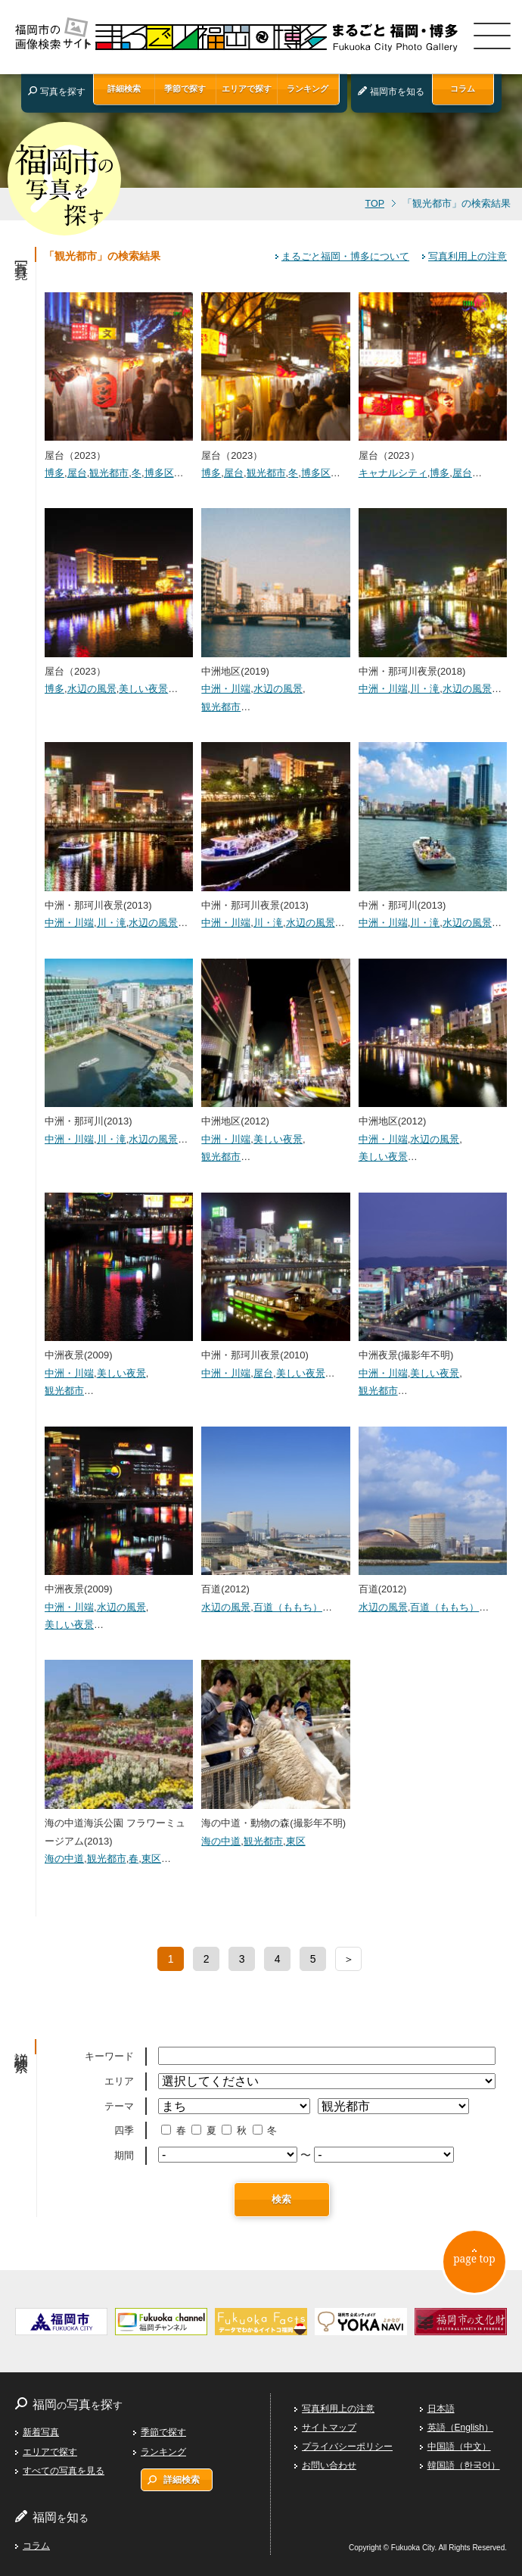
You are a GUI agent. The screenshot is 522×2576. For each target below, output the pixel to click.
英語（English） (460, 2427)
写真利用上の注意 (467, 256)
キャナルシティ (393, 473)
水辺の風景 (92, 688)
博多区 (159, 473)
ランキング (307, 88)
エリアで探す (247, 88)
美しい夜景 (143, 688)
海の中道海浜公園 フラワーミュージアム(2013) (119, 1823)
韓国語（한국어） (463, 2465)
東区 (151, 1858)
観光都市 (109, 473)
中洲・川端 (225, 688)
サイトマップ (329, 2427)
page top (473, 2260)
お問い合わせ (329, 2465)
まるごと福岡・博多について (345, 256)
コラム (462, 88)
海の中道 (64, 1858)
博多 (54, 473)
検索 (281, 2199)
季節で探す (185, 88)
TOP (374, 203)
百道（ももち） (287, 1607)
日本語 (441, 2408)
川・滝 (425, 688)
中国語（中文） (459, 2446)
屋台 (77, 473)
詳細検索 (124, 88)
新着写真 (41, 2432)
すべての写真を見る (63, 2470)
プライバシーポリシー (347, 2446)
